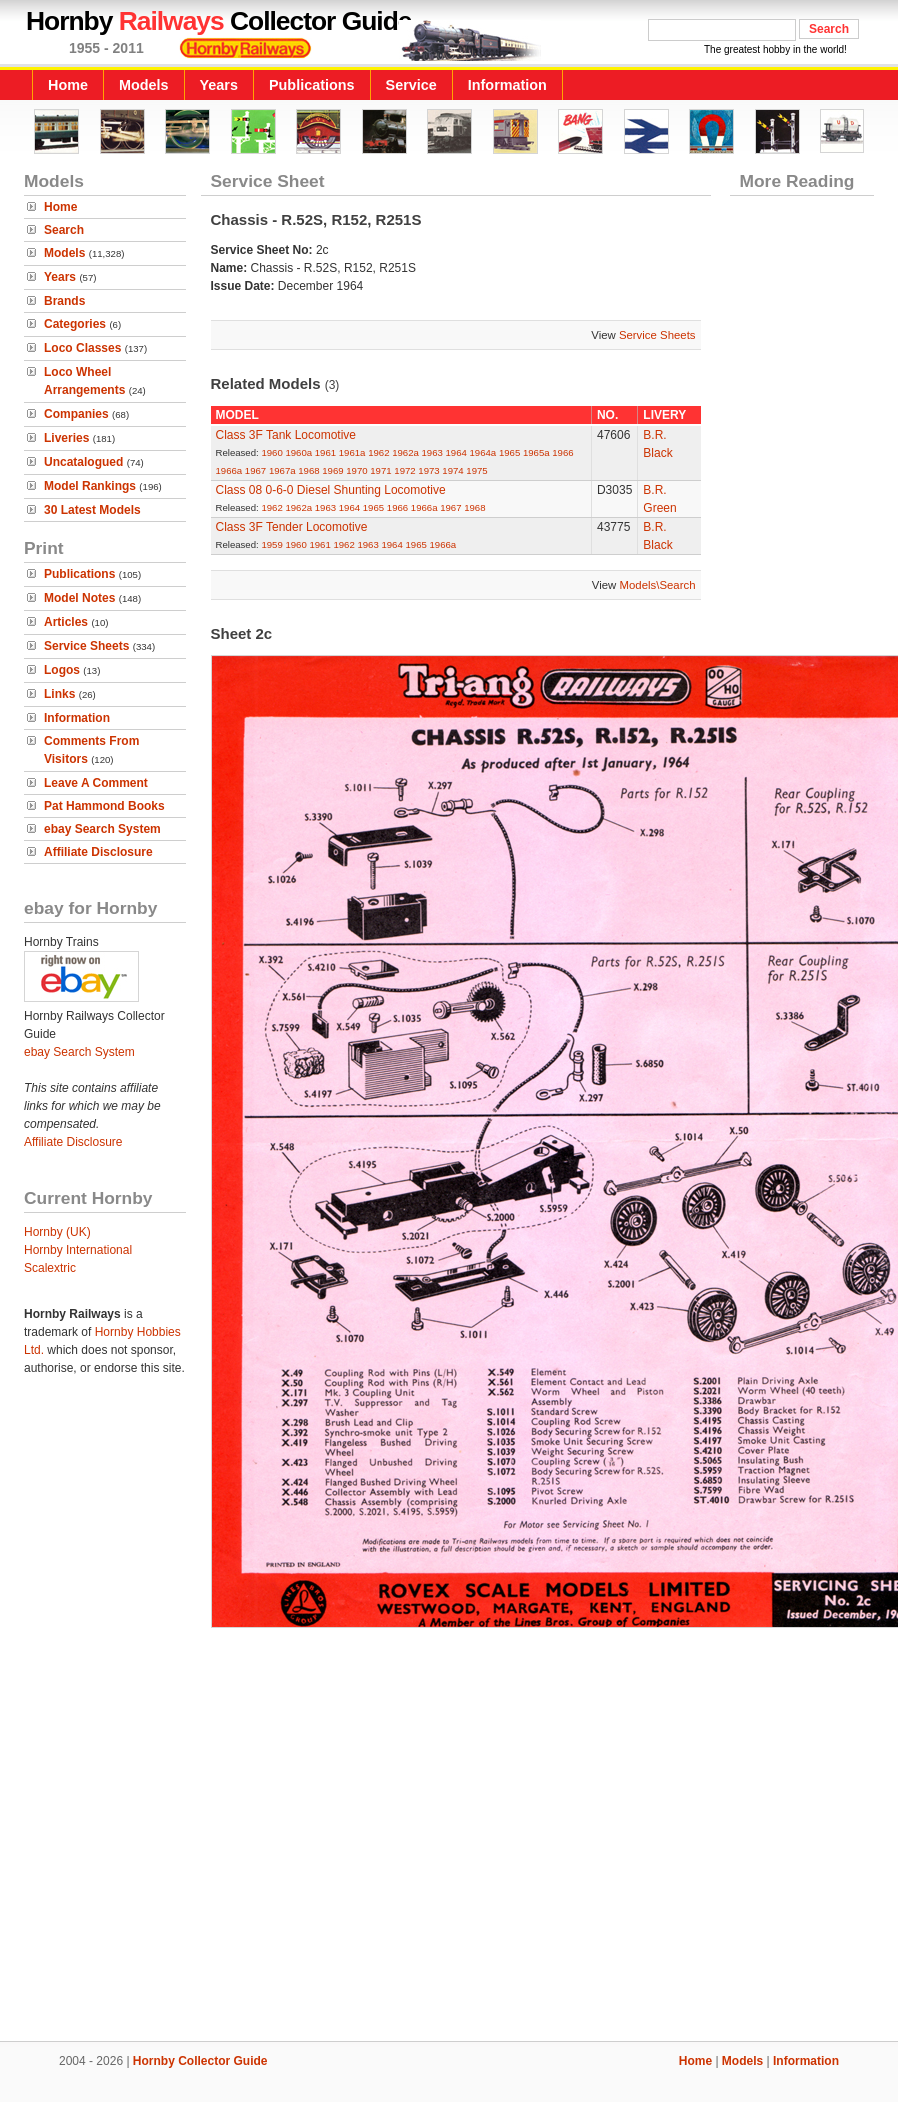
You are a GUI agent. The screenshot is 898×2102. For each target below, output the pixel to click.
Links (59, 694)
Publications (312, 85)
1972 (404, 470)
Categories (75, 324)
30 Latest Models (92, 510)
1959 (271, 544)
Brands (64, 301)
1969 (332, 470)
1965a (536, 452)
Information (507, 85)
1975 (476, 470)
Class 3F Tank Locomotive (286, 435)
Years (219, 85)
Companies (76, 414)
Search (64, 230)
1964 (456, 452)
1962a (405, 452)
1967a (282, 470)
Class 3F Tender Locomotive (292, 527)
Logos (62, 670)
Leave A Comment (96, 783)
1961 (325, 452)
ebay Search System (102, 829)
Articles (66, 622)
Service (411, 85)
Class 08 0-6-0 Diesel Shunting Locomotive (331, 490)
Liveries (66, 438)
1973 (428, 470)
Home (68, 85)
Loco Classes (82, 348)
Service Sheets (86, 646)
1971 (380, 470)
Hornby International (78, 1250)
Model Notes (79, 598)
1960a (298, 452)
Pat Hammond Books (104, 806)
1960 (271, 452)
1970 (356, 470)
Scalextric (50, 1268)
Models (144, 85)
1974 (452, 470)
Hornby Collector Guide (200, 2061)
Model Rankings (90, 486)
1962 (378, 452)
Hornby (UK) (57, 1232)
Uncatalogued (83, 462)
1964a (483, 452)
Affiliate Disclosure (98, 852)
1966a (229, 470)
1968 (308, 470)
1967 (255, 470)
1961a (352, 452)
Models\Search (658, 585)
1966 (562, 452)
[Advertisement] (449, 1830)
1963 (432, 452)
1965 (509, 452)
